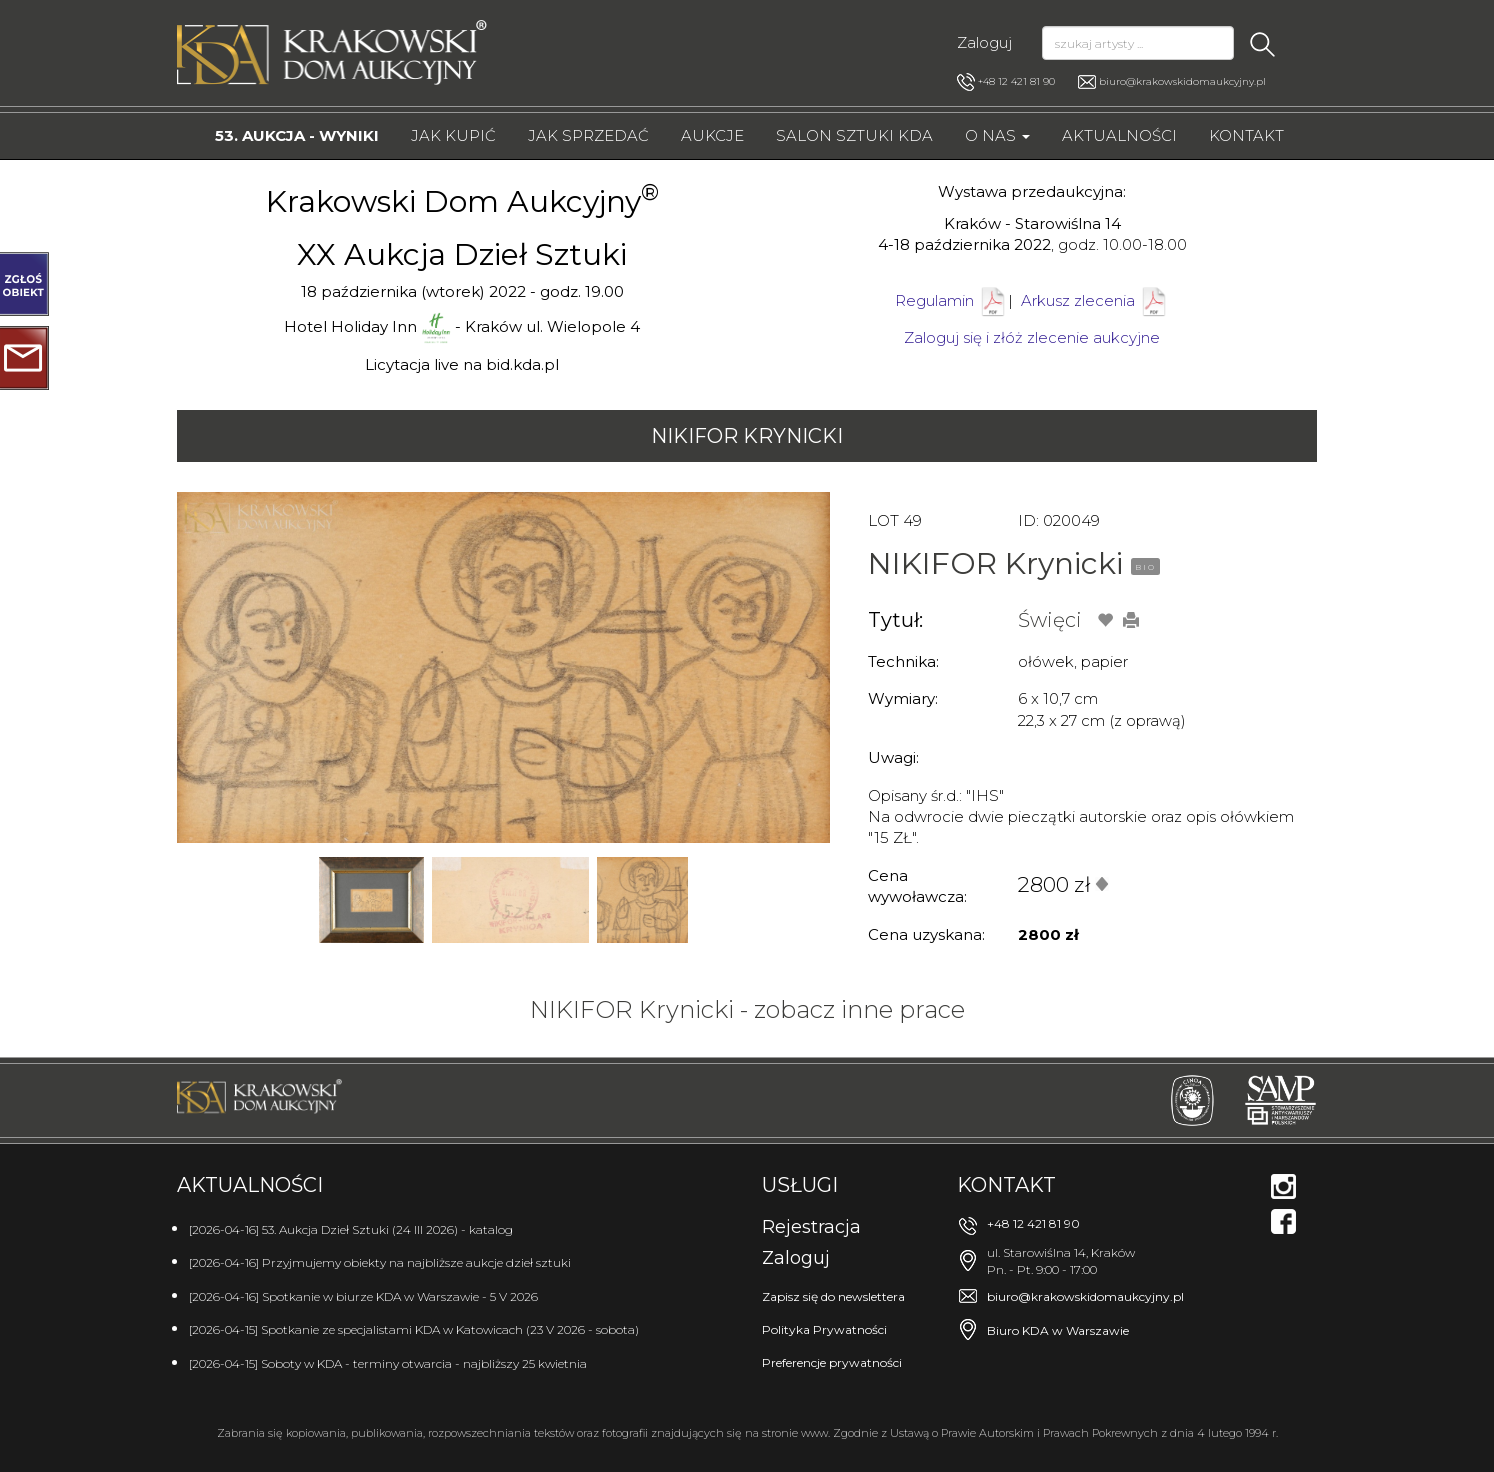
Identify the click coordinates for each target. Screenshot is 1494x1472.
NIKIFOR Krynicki (747, 436)
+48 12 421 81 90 (1006, 82)
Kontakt (1246, 135)
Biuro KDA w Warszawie (1058, 1330)
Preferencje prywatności (832, 1362)
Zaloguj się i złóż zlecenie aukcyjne (1032, 337)
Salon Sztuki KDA (854, 135)
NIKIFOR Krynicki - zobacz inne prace (747, 1009)
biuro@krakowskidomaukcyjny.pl (1182, 81)
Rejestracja (811, 1227)
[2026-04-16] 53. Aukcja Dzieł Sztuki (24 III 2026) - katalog (351, 1229)
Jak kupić (453, 135)
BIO (1145, 567)
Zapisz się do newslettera (833, 1296)
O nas (997, 135)
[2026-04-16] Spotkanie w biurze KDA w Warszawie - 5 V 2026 (363, 1296)
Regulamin (934, 300)
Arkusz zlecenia (1095, 300)
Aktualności (1119, 135)
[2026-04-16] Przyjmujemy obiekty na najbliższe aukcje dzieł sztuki (380, 1262)
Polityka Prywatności (824, 1329)
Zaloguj (984, 42)
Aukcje (712, 135)
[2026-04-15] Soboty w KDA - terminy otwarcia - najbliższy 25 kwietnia (388, 1363)
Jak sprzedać (588, 135)
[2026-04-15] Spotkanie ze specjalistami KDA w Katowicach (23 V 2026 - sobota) (414, 1329)
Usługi (800, 1185)
